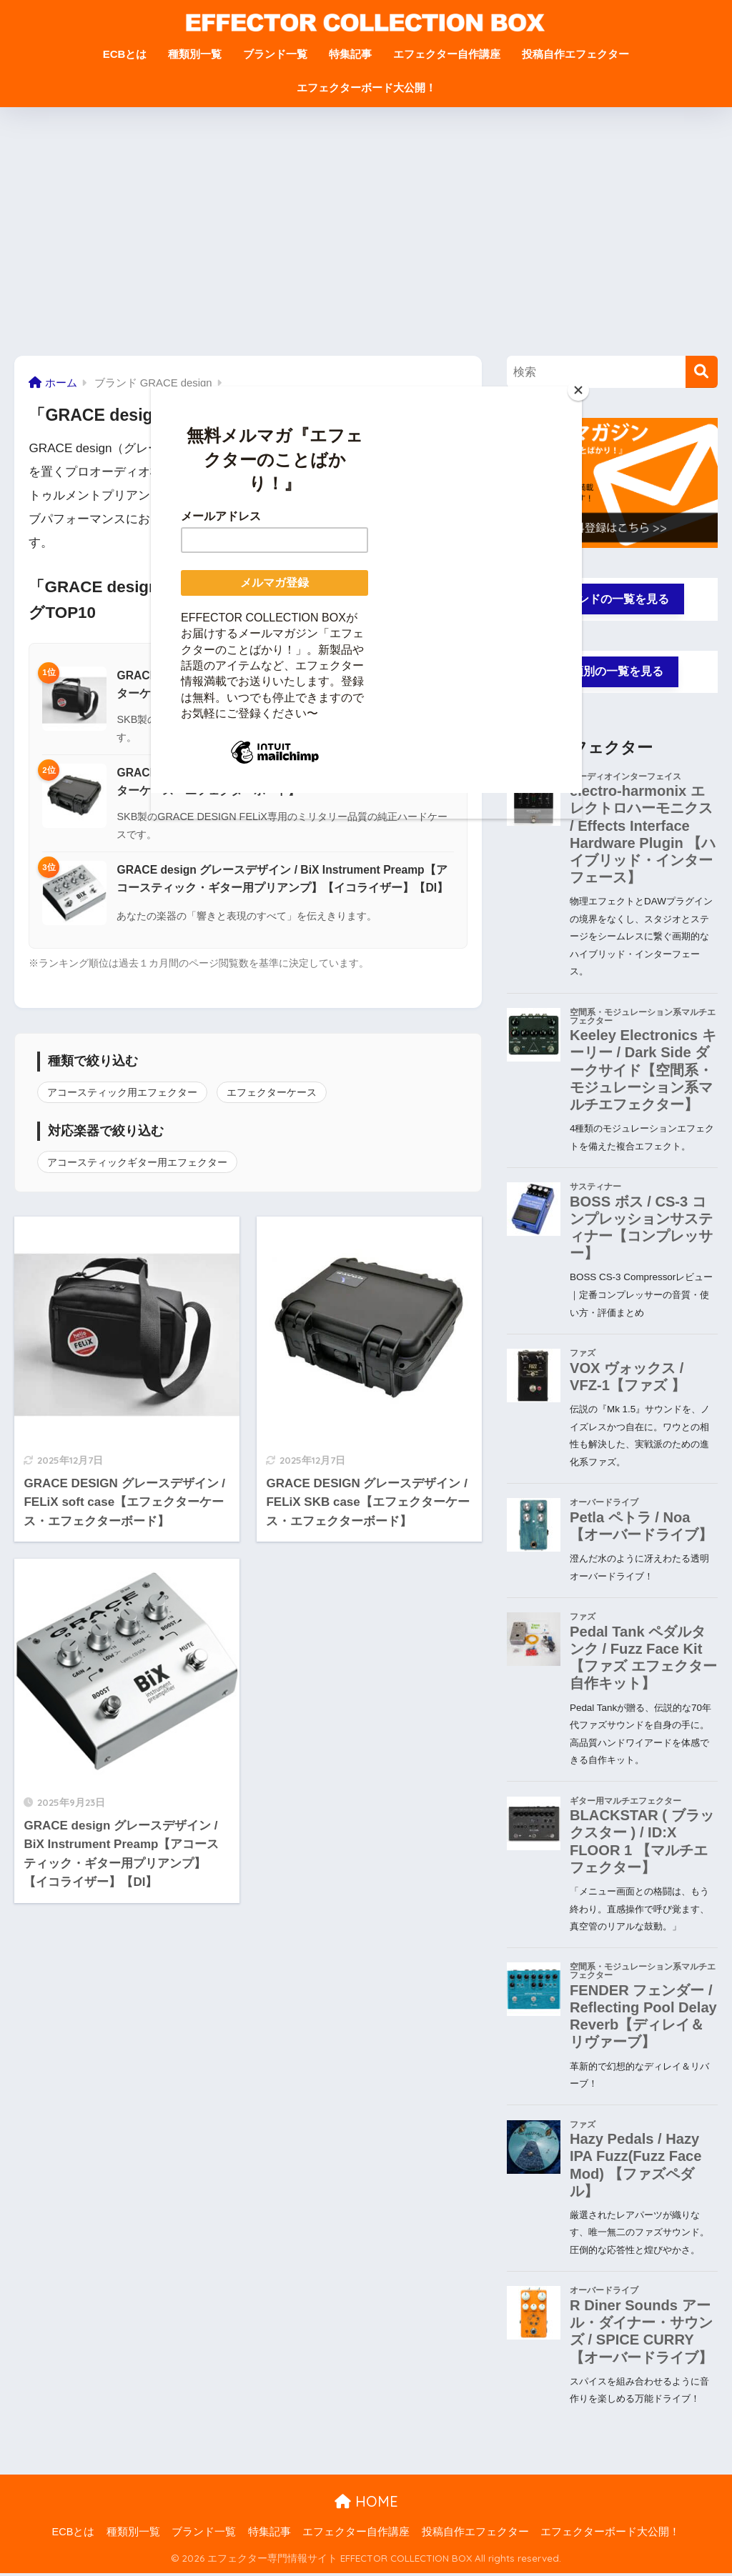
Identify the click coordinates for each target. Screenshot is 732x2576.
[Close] (578, 390)
